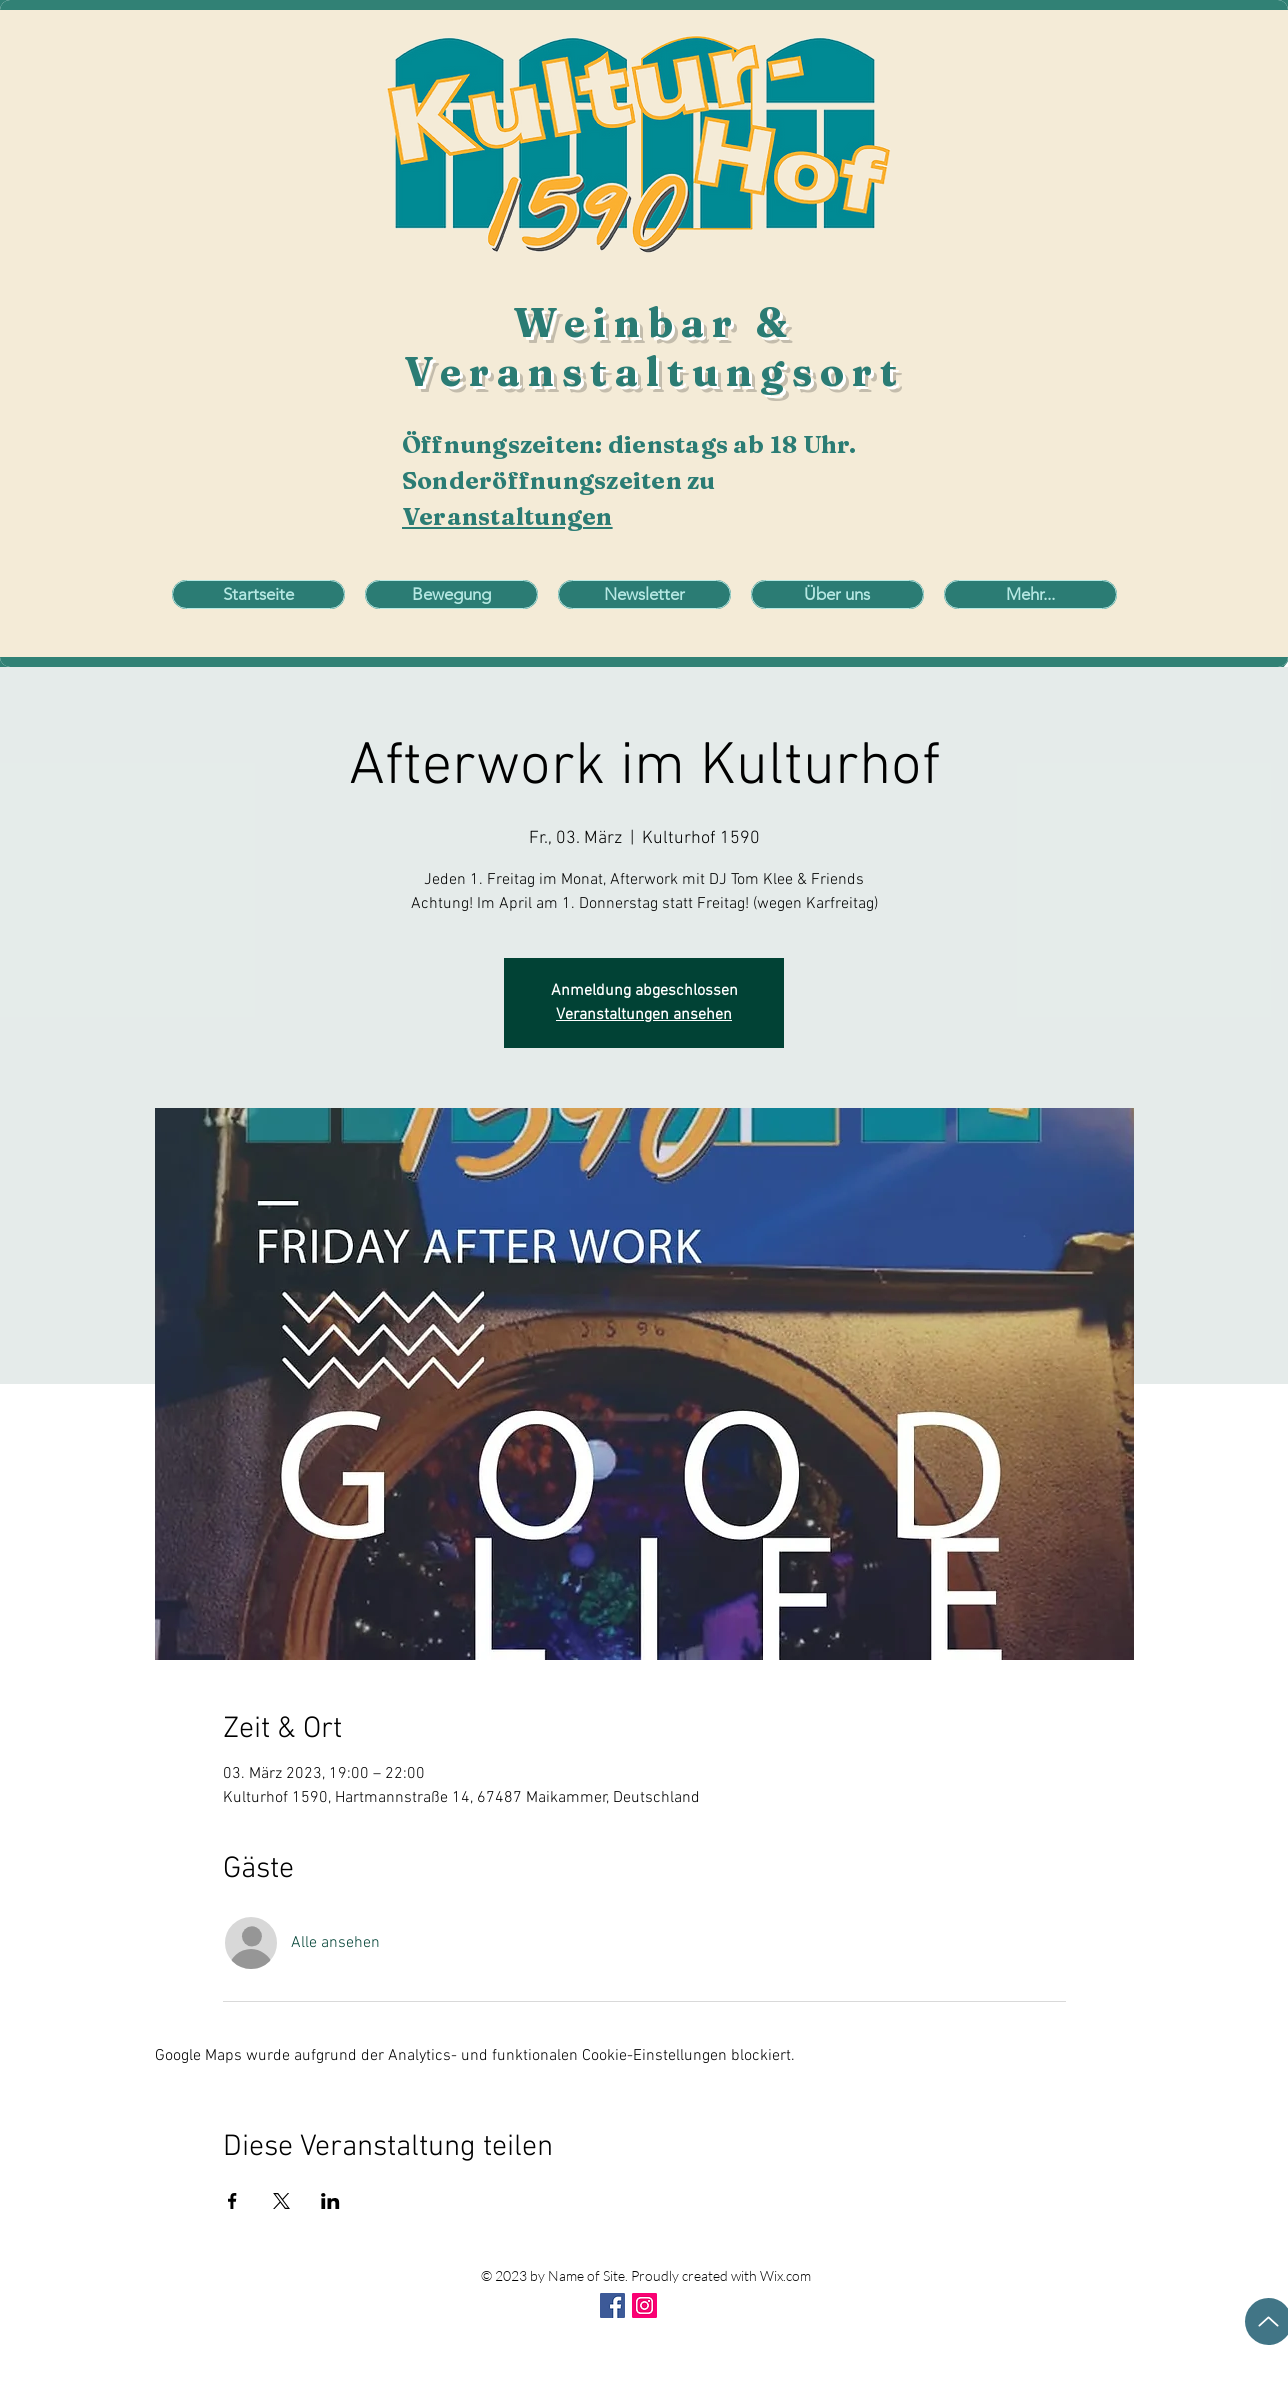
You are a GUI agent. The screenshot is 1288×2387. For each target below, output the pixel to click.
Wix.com (785, 2275)
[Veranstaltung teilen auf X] (281, 2201)
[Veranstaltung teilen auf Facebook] (232, 2201)
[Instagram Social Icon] (644, 2305)
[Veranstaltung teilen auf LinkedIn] (330, 2201)
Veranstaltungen (507, 516)
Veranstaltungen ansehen (644, 1015)
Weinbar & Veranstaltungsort (654, 347)
